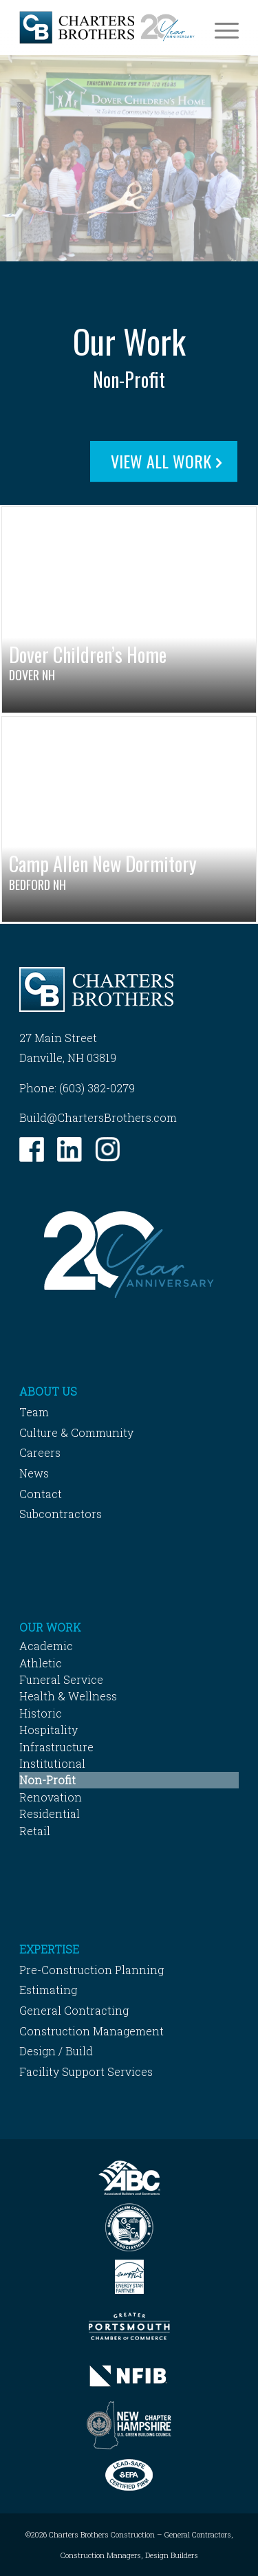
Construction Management (91, 2031)
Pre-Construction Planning (91, 1969)
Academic (46, 1645)
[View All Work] (163, 462)
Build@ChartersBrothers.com (98, 1117)
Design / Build (56, 2051)
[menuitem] (220, 27)
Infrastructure (56, 1747)
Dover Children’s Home (87, 654)
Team (34, 1412)
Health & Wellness (68, 1696)
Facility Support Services (86, 2071)
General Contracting (74, 2010)
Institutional (52, 1763)
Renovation (50, 1797)
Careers (40, 1452)
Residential (49, 1813)
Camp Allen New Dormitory (103, 863)
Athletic (40, 1663)
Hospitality (48, 1729)
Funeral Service (61, 1679)
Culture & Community (76, 1432)
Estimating (48, 1989)
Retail (34, 1830)
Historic (40, 1713)
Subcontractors (60, 1513)
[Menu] (220, 27)
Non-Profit (47, 1780)
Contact (40, 1493)
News (34, 1473)
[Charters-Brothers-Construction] (107, 27)
